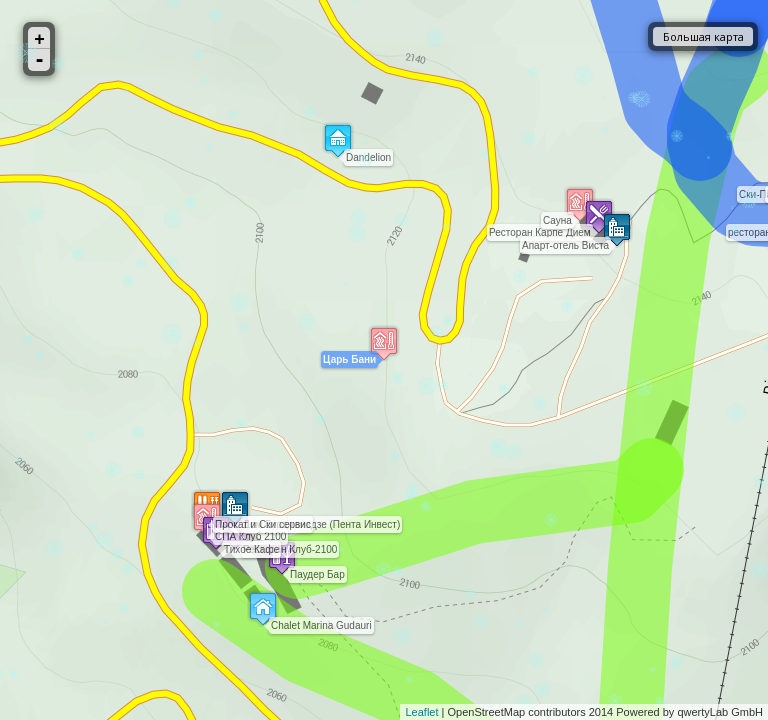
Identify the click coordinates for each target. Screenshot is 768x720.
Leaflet (421, 712)
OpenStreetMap (487, 712)
